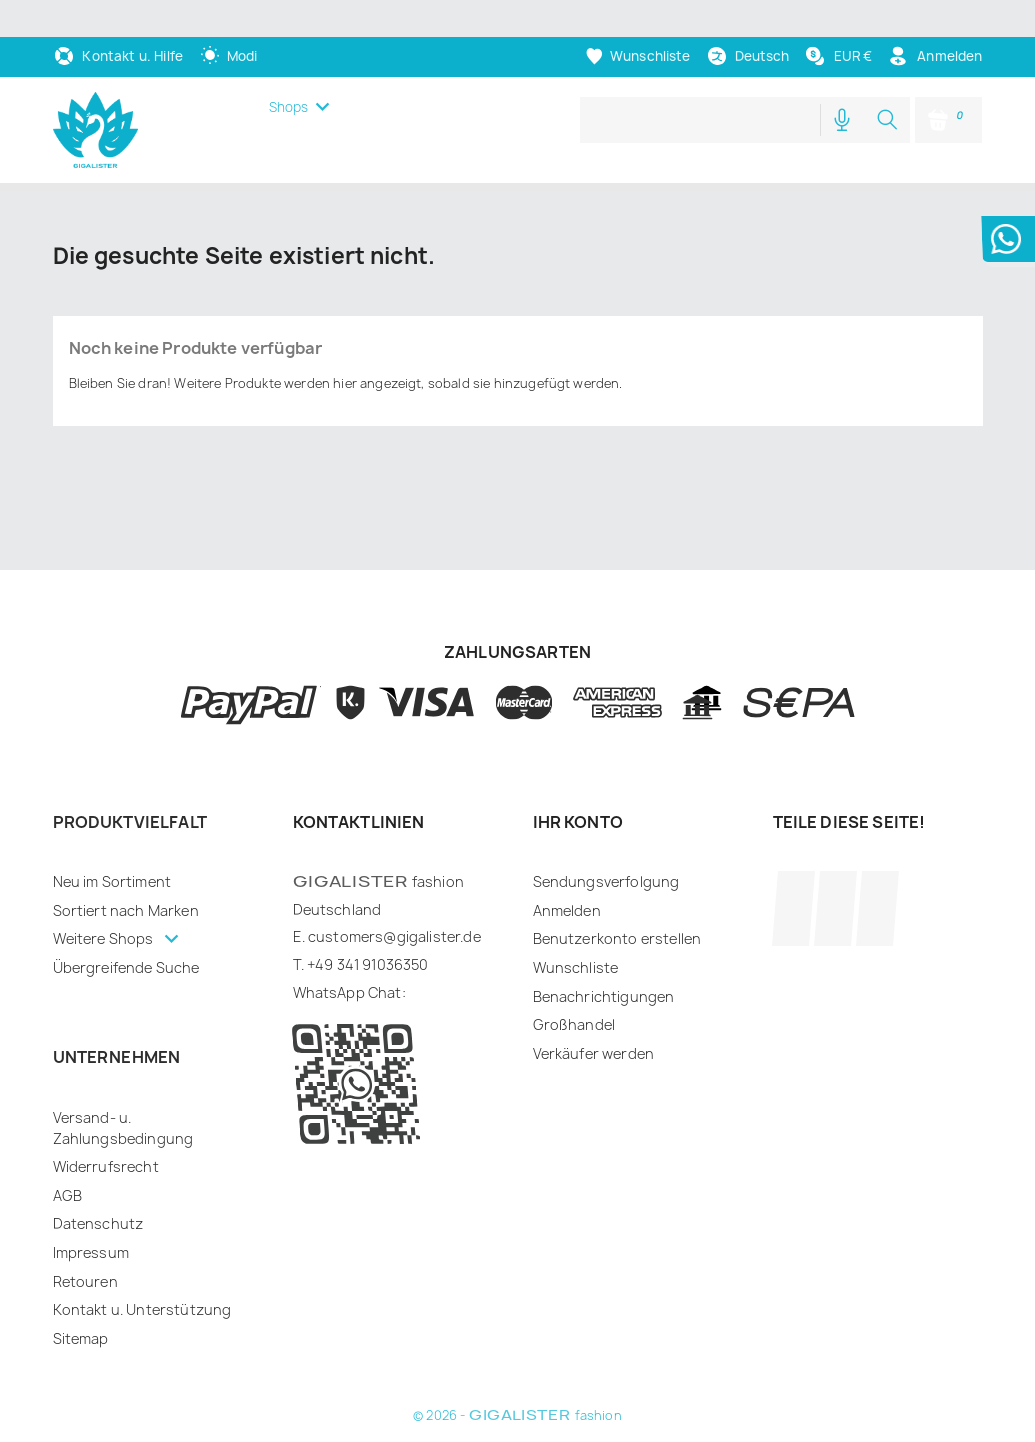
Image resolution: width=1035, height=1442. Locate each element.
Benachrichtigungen (604, 959)
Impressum (91, 1215)
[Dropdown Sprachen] (748, 19)
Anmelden (567, 873)
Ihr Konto (578, 785)
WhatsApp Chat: (349, 955)
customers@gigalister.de (394, 899)
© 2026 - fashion (517, 1378)
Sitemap (81, 1301)
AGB (67, 1158)
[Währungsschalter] (838, 19)
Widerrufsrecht (106, 1129)
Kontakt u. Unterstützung (142, 1272)
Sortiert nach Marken (126, 873)
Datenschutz (98, 1186)
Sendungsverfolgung (606, 844)
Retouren (85, 1244)
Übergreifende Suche (126, 930)
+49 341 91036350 (368, 927)
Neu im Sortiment (112, 844)
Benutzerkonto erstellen (617, 901)
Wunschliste (576, 930)
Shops (289, 70)
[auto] (229, 19)
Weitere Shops (105, 901)
